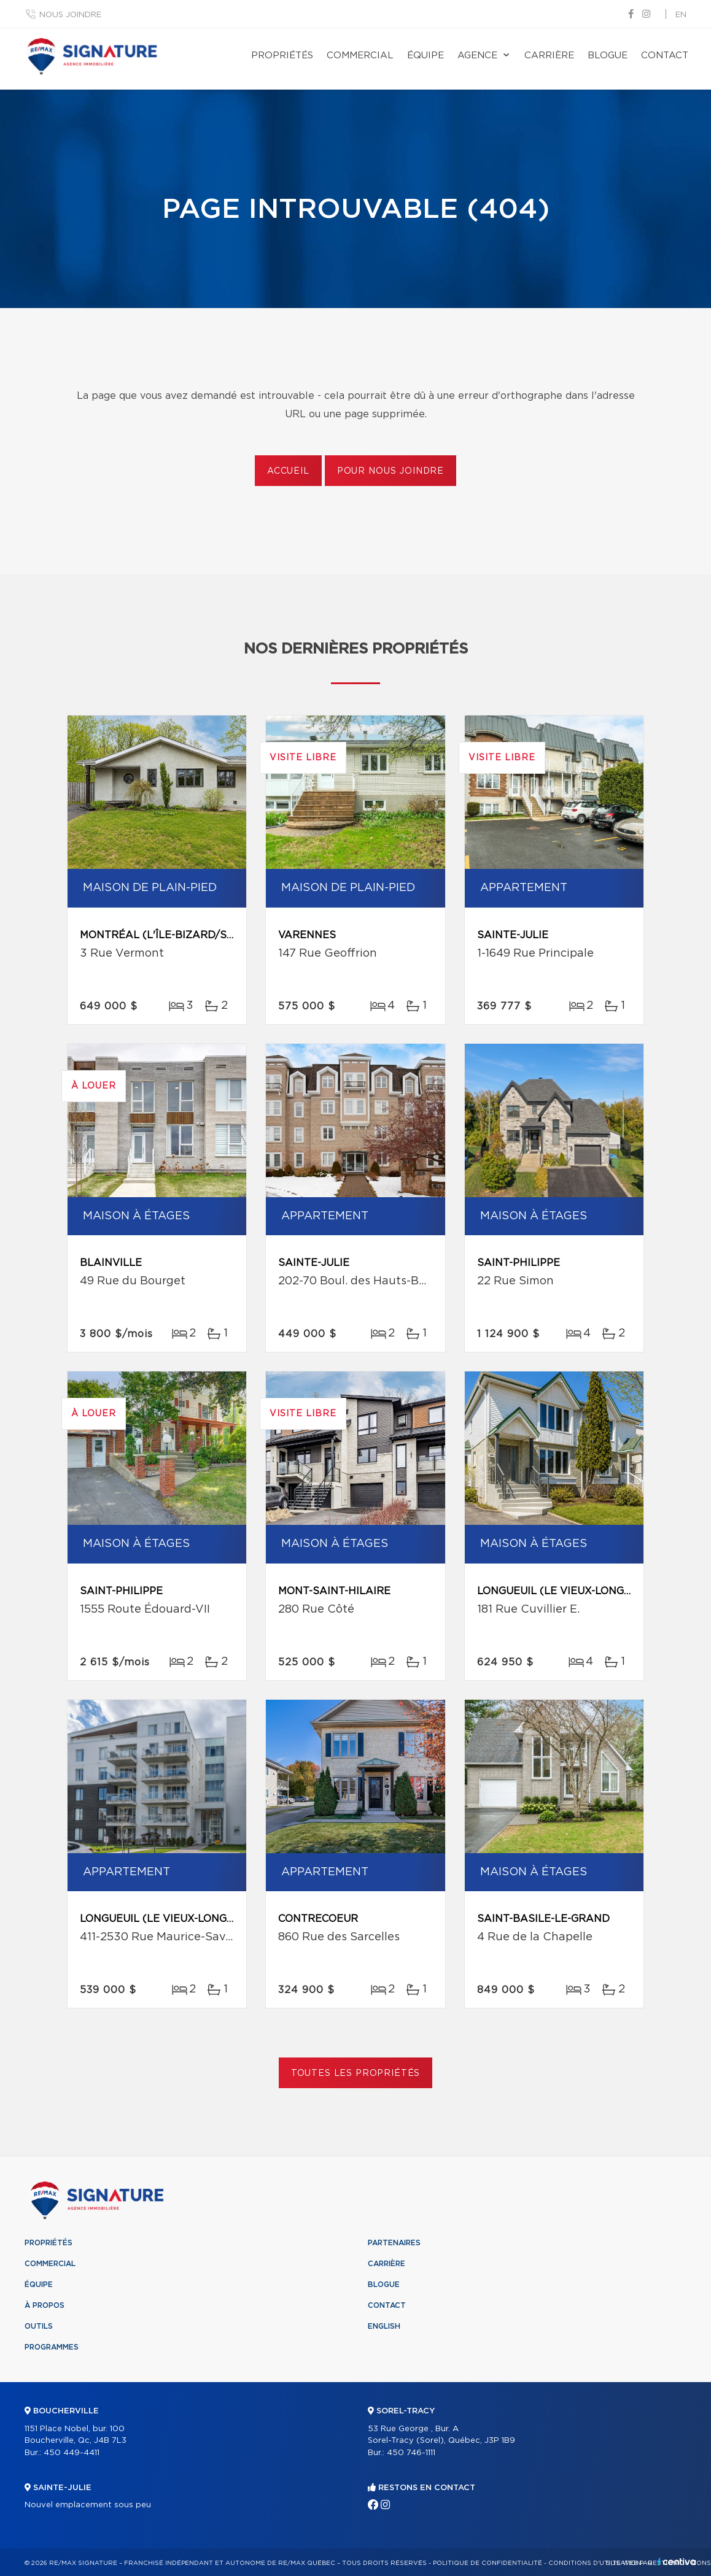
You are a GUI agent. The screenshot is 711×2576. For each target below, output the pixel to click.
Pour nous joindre (390, 471)
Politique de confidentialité (487, 2563)
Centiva (676, 2562)
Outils (39, 2326)
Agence (477, 55)
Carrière (549, 55)
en (680, 15)
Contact (664, 55)
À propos (44, 2305)
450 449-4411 (71, 2453)
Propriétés (282, 55)
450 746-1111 (411, 2453)
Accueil (288, 471)
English (384, 2326)
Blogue (607, 55)
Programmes (52, 2347)
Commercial (360, 55)
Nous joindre (70, 15)
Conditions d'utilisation (594, 2563)
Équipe (425, 55)
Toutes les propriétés (356, 2073)
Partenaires (394, 2242)
